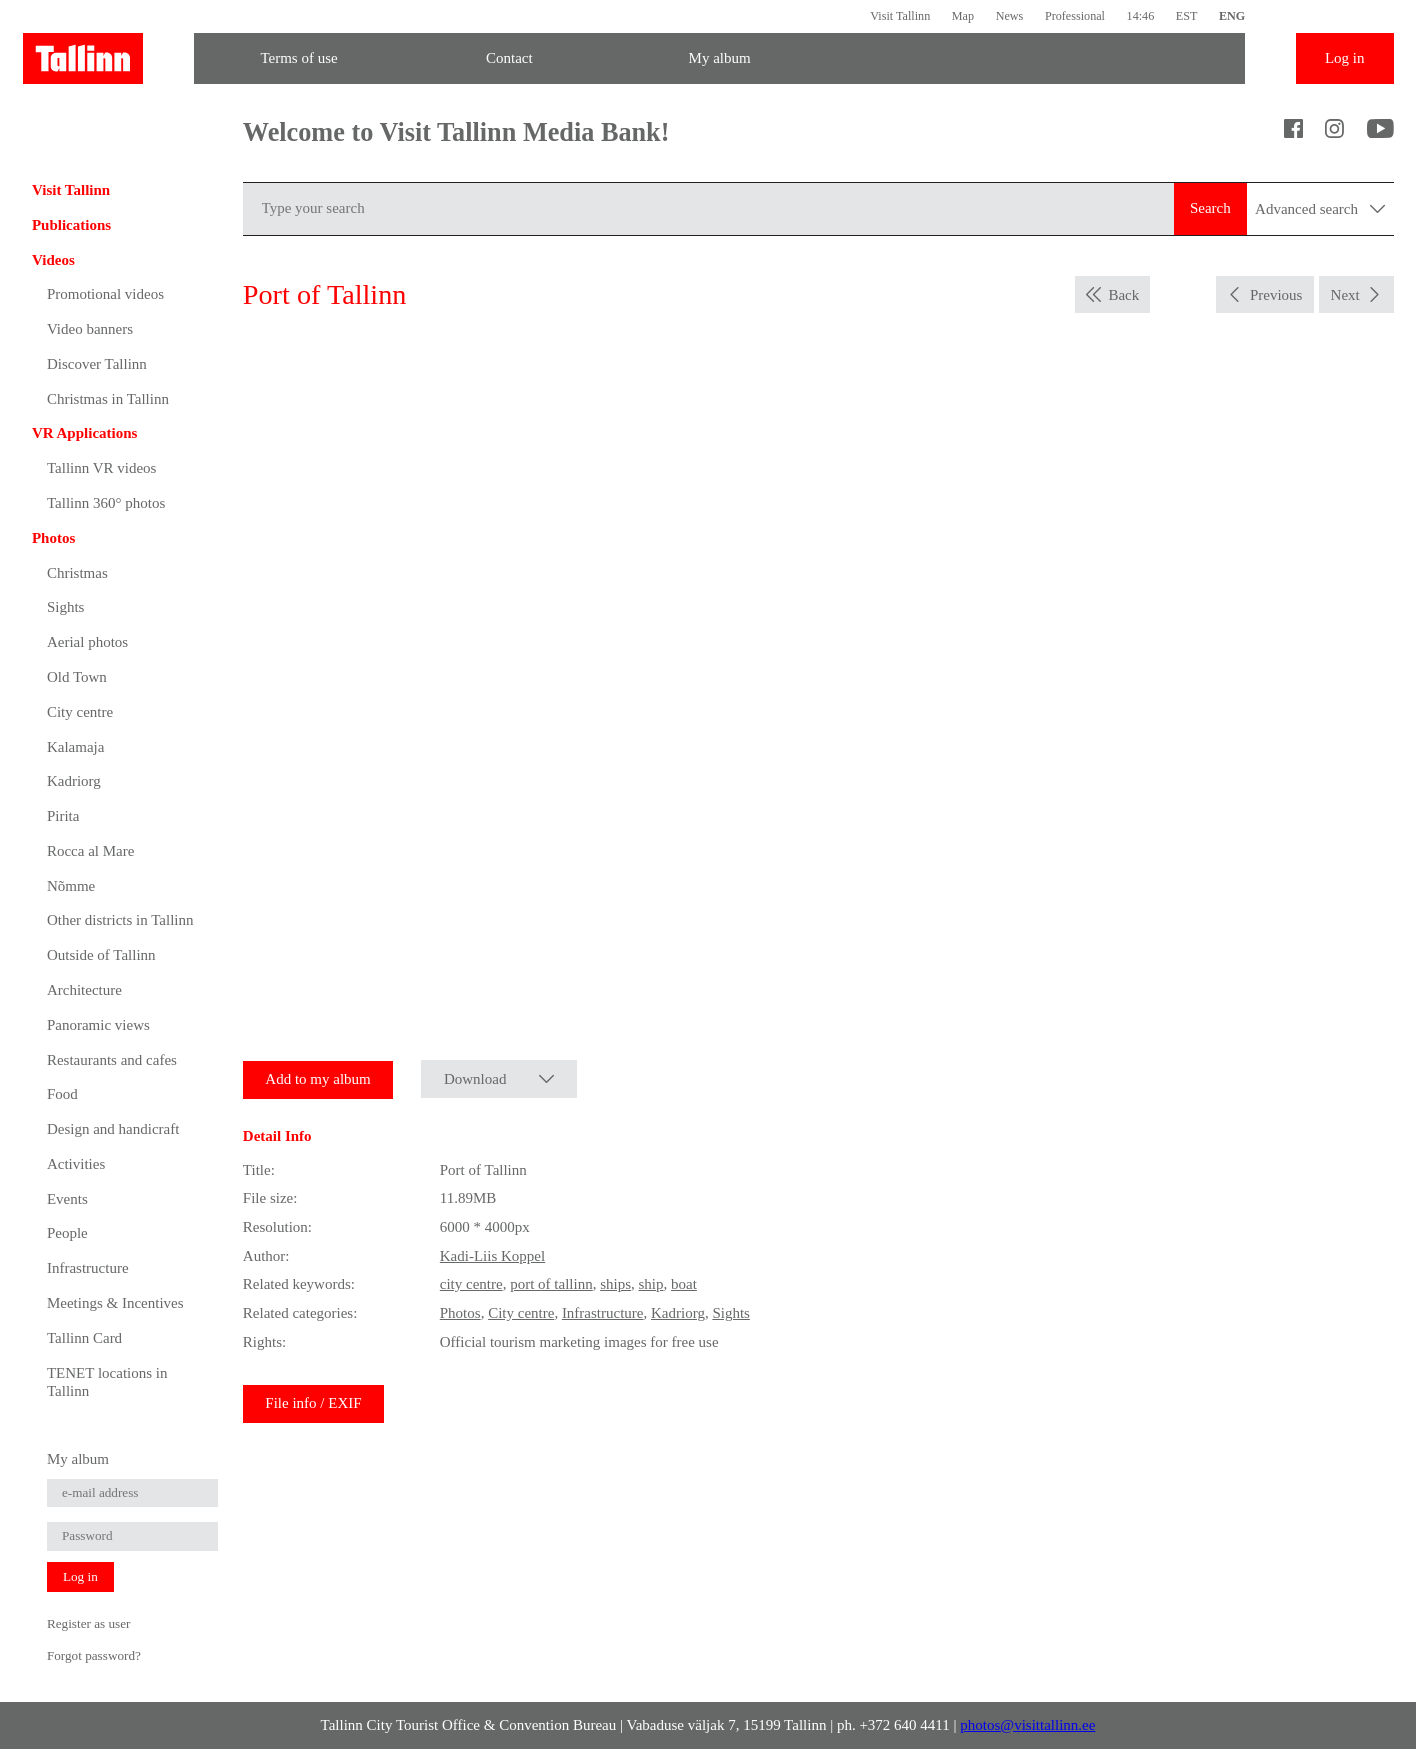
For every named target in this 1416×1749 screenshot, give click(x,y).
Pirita (63, 816)
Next (1345, 295)
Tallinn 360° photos (106, 503)
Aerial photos (87, 642)
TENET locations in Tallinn (107, 1382)
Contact (509, 58)
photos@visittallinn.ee (1027, 1725)
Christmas (77, 573)
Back (1123, 295)
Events (67, 1199)
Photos (53, 538)
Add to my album (317, 1079)
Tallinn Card (84, 1338)
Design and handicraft (113, 1129)
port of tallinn (551, 1284)
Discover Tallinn (97, 364)
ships (615, 1284)
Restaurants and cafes (112, 1060)
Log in (1345, 58)
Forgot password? (94, 1655)
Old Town (77, 677)
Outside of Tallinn (101, 955)
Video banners (90, 329)
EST (1187, 16)
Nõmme (71, 886)
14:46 (1141, 16)
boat (684, 1284)
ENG (1232, 16)
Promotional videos (105, 294)
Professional (1075, 16)
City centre (80, 712)
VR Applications (84, 433)
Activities (76, 1164)
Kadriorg (74, 781)
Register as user (89, 1623)
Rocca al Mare (90, 851)
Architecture (84, 990)
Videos (53, 260)
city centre (471, 1284)
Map (963, 16)
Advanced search (1320, 209)
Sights (66, 607)
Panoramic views (98, 1025)
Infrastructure (88, 1268)
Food (62, 1094)
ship (651, 1284)
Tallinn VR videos (102, 468)
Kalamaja (75, 747)
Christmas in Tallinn (108, 399)
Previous (1276, 295)
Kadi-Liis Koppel (492, 1256)
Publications (71, 225)
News (1010, 16)
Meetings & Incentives (115, 1303)
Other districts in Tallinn (120, 920)
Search (1210, 208)
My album (720, 58)
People (67, 1233)
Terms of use (298, 58)
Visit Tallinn (900, 16)
